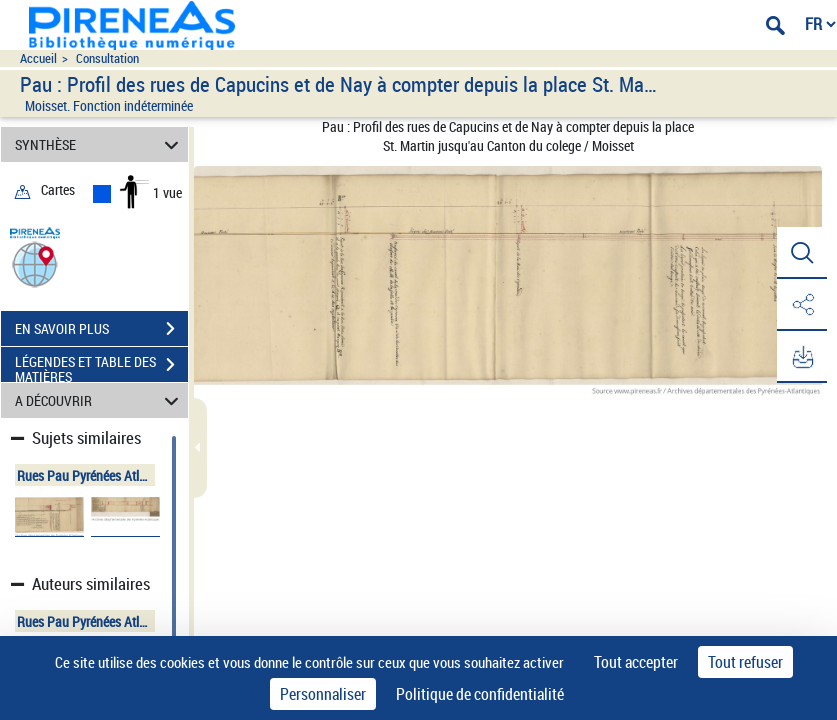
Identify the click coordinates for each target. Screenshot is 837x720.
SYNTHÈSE (100, 144)
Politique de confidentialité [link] (480, 694)
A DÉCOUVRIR (100, 400)
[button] (35, 263)
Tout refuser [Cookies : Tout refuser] (745, 662)
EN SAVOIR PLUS (101, 329)
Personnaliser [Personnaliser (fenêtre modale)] (323, 694)
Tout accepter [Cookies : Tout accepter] (636, 662)
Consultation (107, 58)
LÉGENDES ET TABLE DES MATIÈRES (101, 367)
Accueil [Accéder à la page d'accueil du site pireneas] (38, 58)
